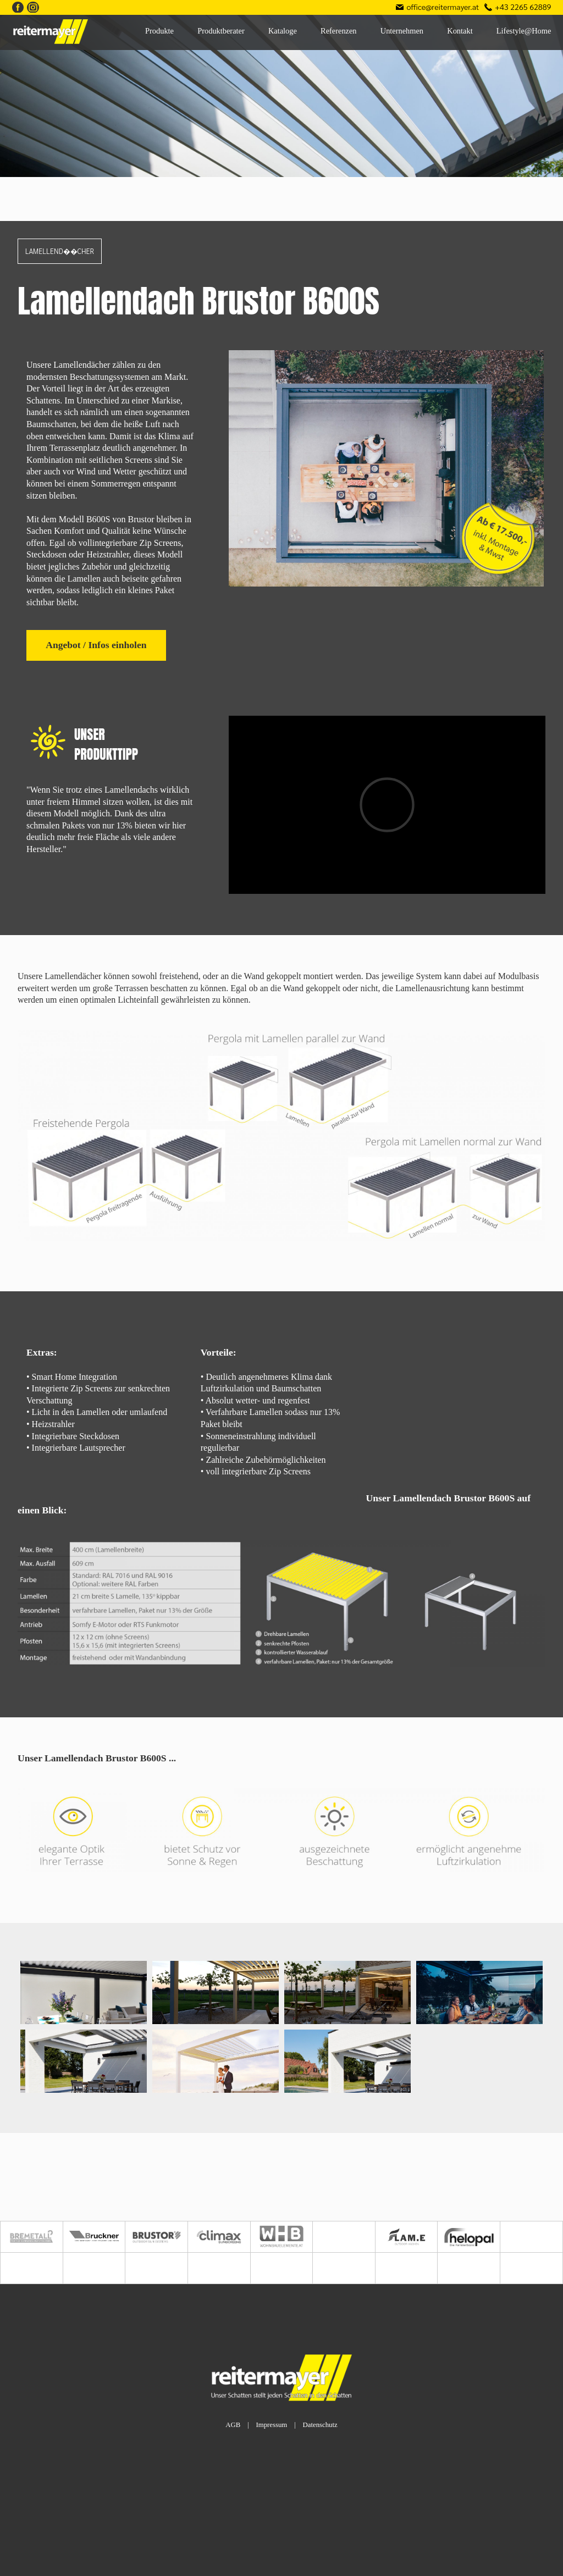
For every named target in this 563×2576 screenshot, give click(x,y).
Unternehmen (401, 30)
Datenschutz (319, 2425)
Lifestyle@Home (523, 30)
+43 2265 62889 (523, 7)
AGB (232, 2425)
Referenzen (339, 30)
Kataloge (282, 30)
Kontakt (459, 30)
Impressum (271, 2425)
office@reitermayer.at (443, 7)
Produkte (159, 30)
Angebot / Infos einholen (96, 644)
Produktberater (221, 30)
